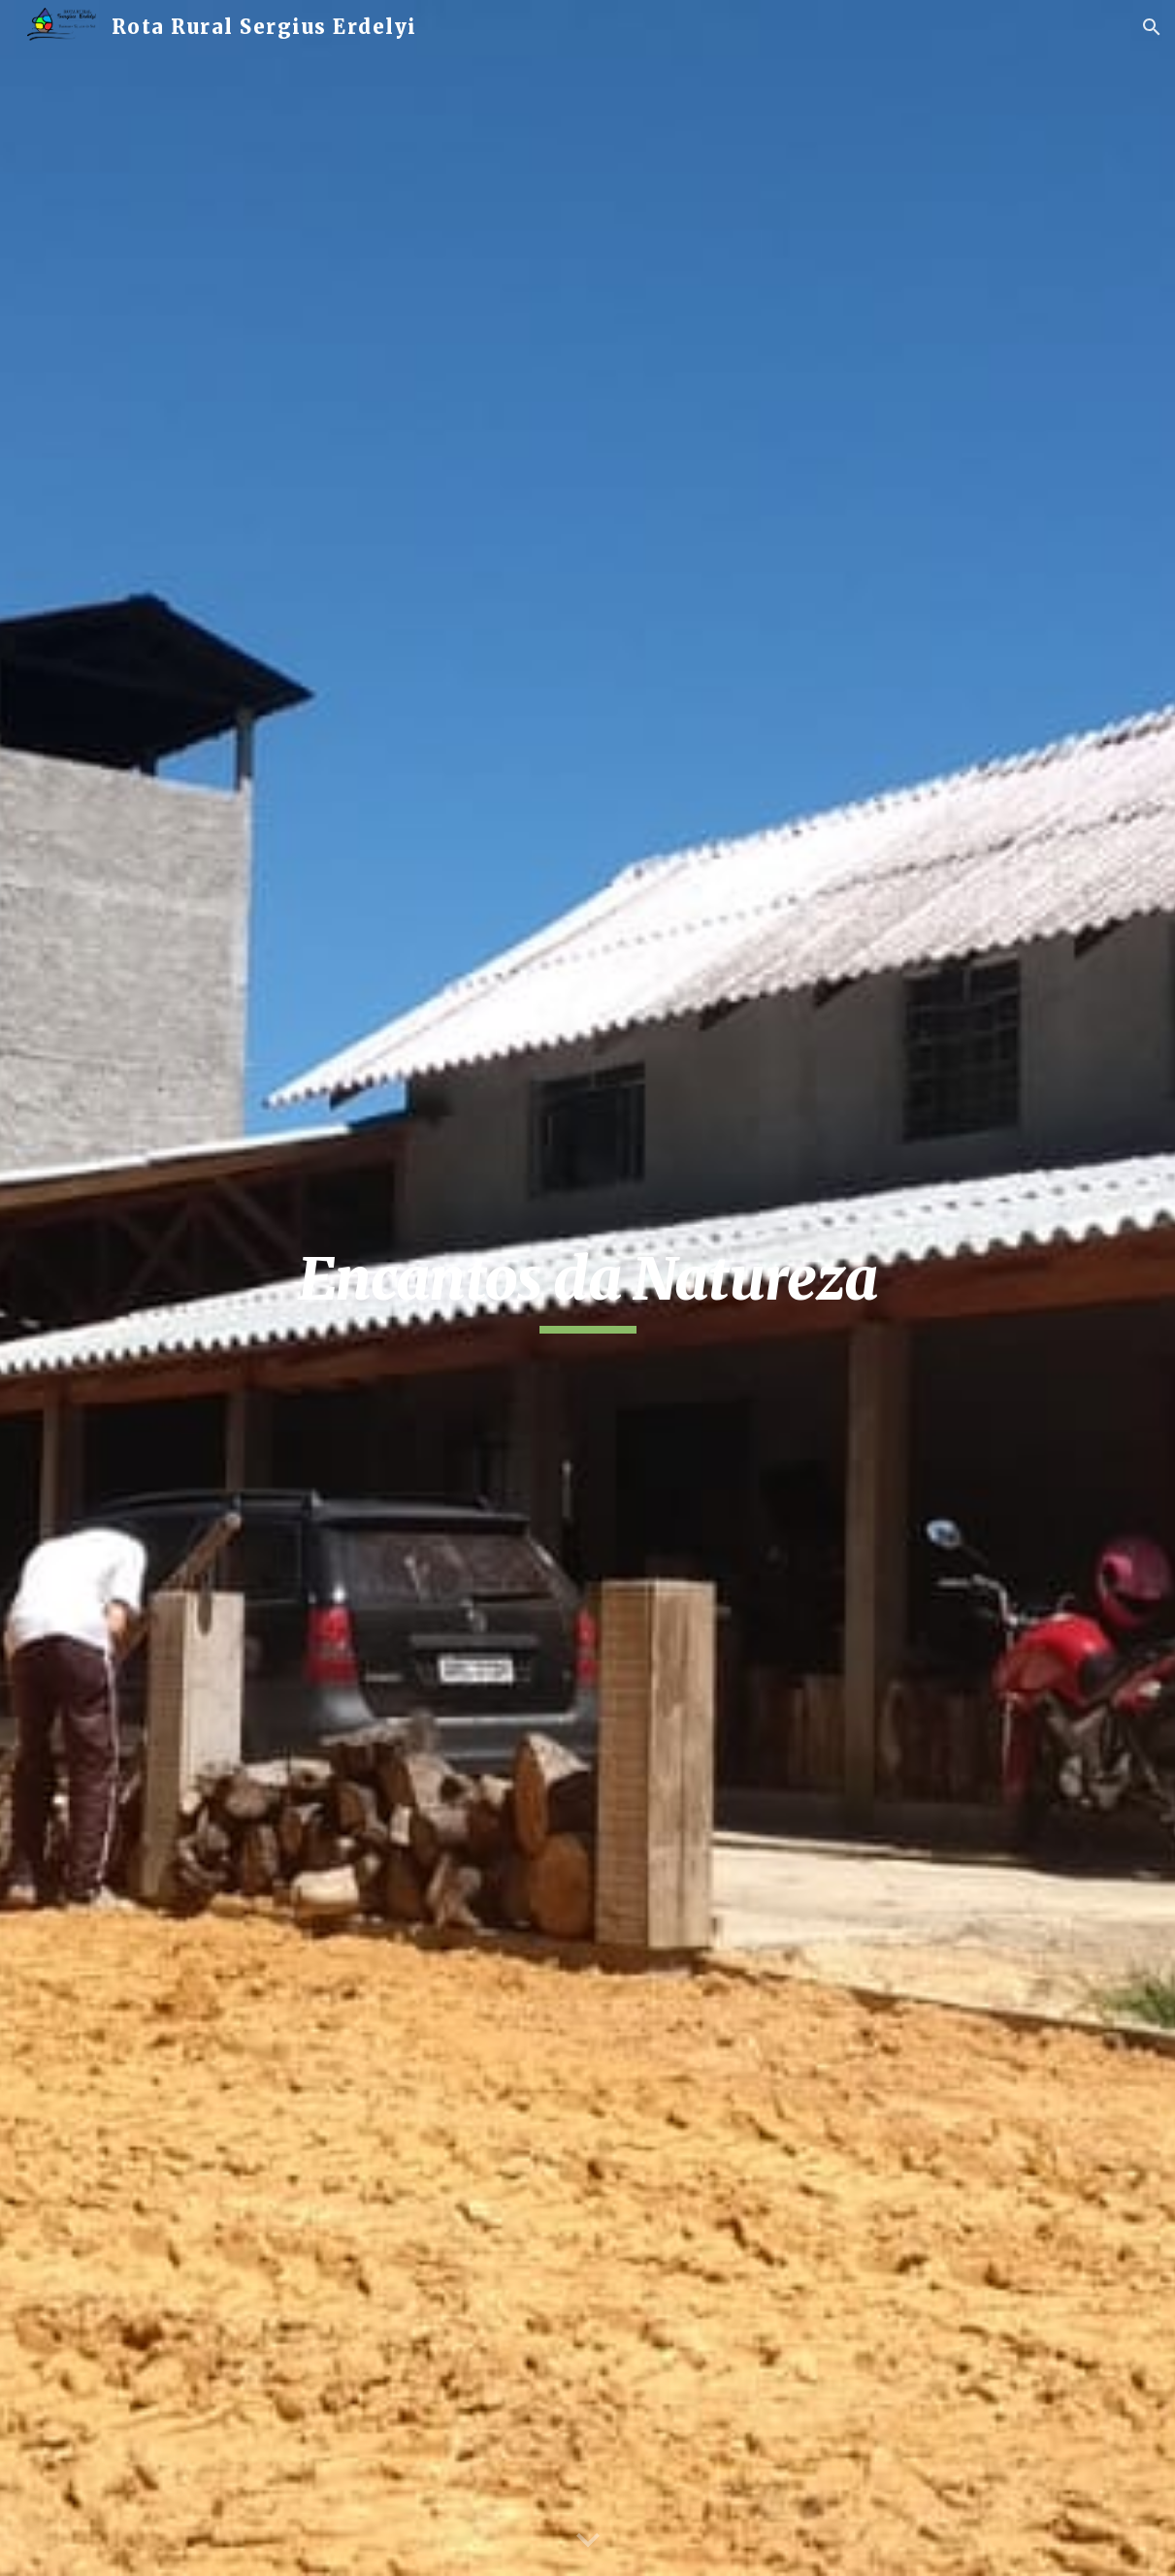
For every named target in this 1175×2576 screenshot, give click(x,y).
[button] (1151, 27)
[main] (587, 1288)
